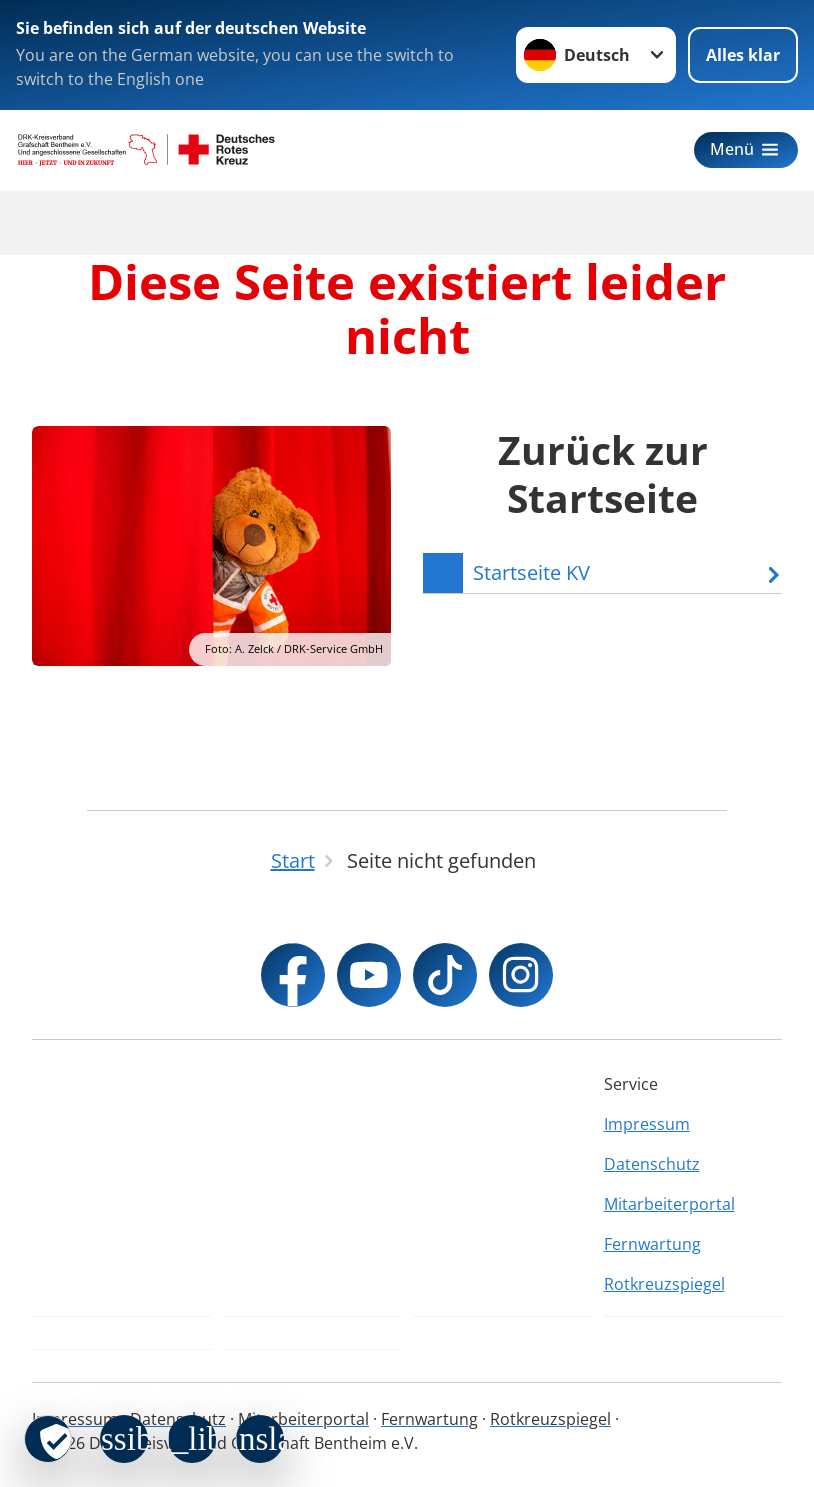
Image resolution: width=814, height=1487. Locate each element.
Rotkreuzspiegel (664, 1284)
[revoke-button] (48, 1439)
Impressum (647, 1124)
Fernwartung (652, 1244)
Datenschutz (652, 1164)
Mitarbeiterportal (669, 1204)
